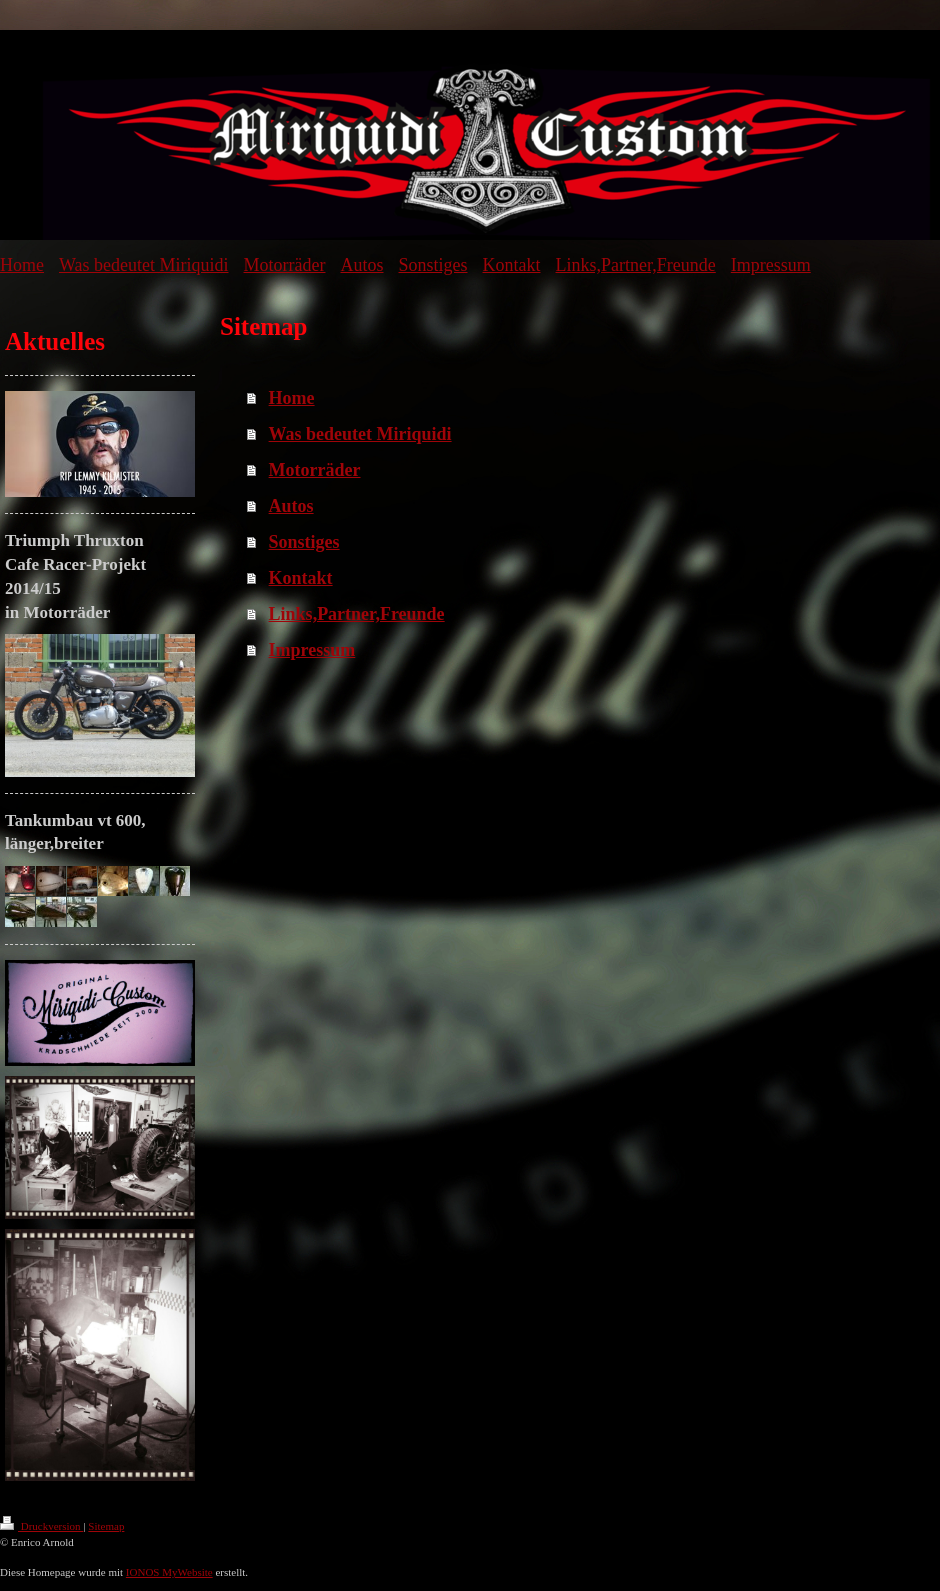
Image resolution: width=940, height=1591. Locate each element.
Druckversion (41, 1526)
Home (292, 398)
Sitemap (106, 1526)
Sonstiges (304, 542)
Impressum (312, 650)
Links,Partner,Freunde (357, 614)
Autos (291, 506)
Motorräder (315, 470)
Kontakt (301, 578)
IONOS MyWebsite (169, 1572)
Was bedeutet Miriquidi (360, 434)
